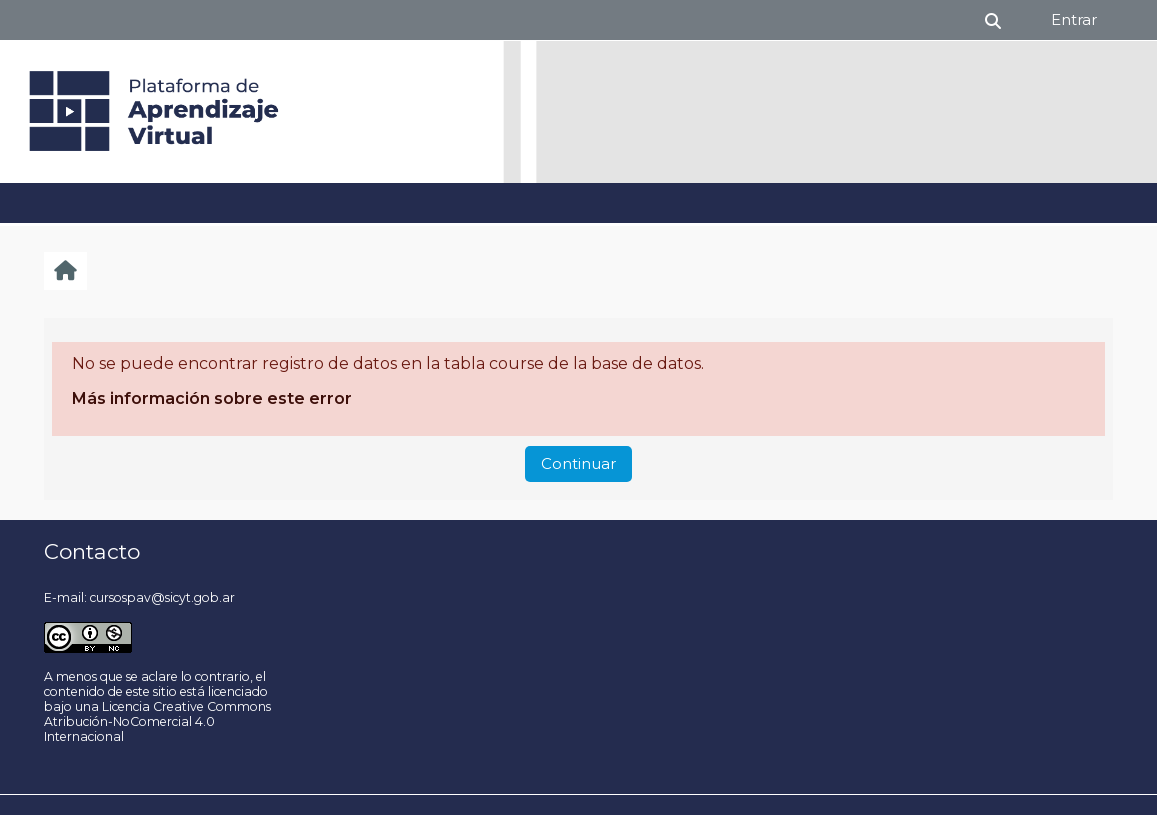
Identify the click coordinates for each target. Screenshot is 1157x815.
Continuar (578, 463)
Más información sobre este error (212, 398)
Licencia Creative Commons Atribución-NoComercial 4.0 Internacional (157, 721)
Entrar (1074, 19)
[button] (994, 20)
